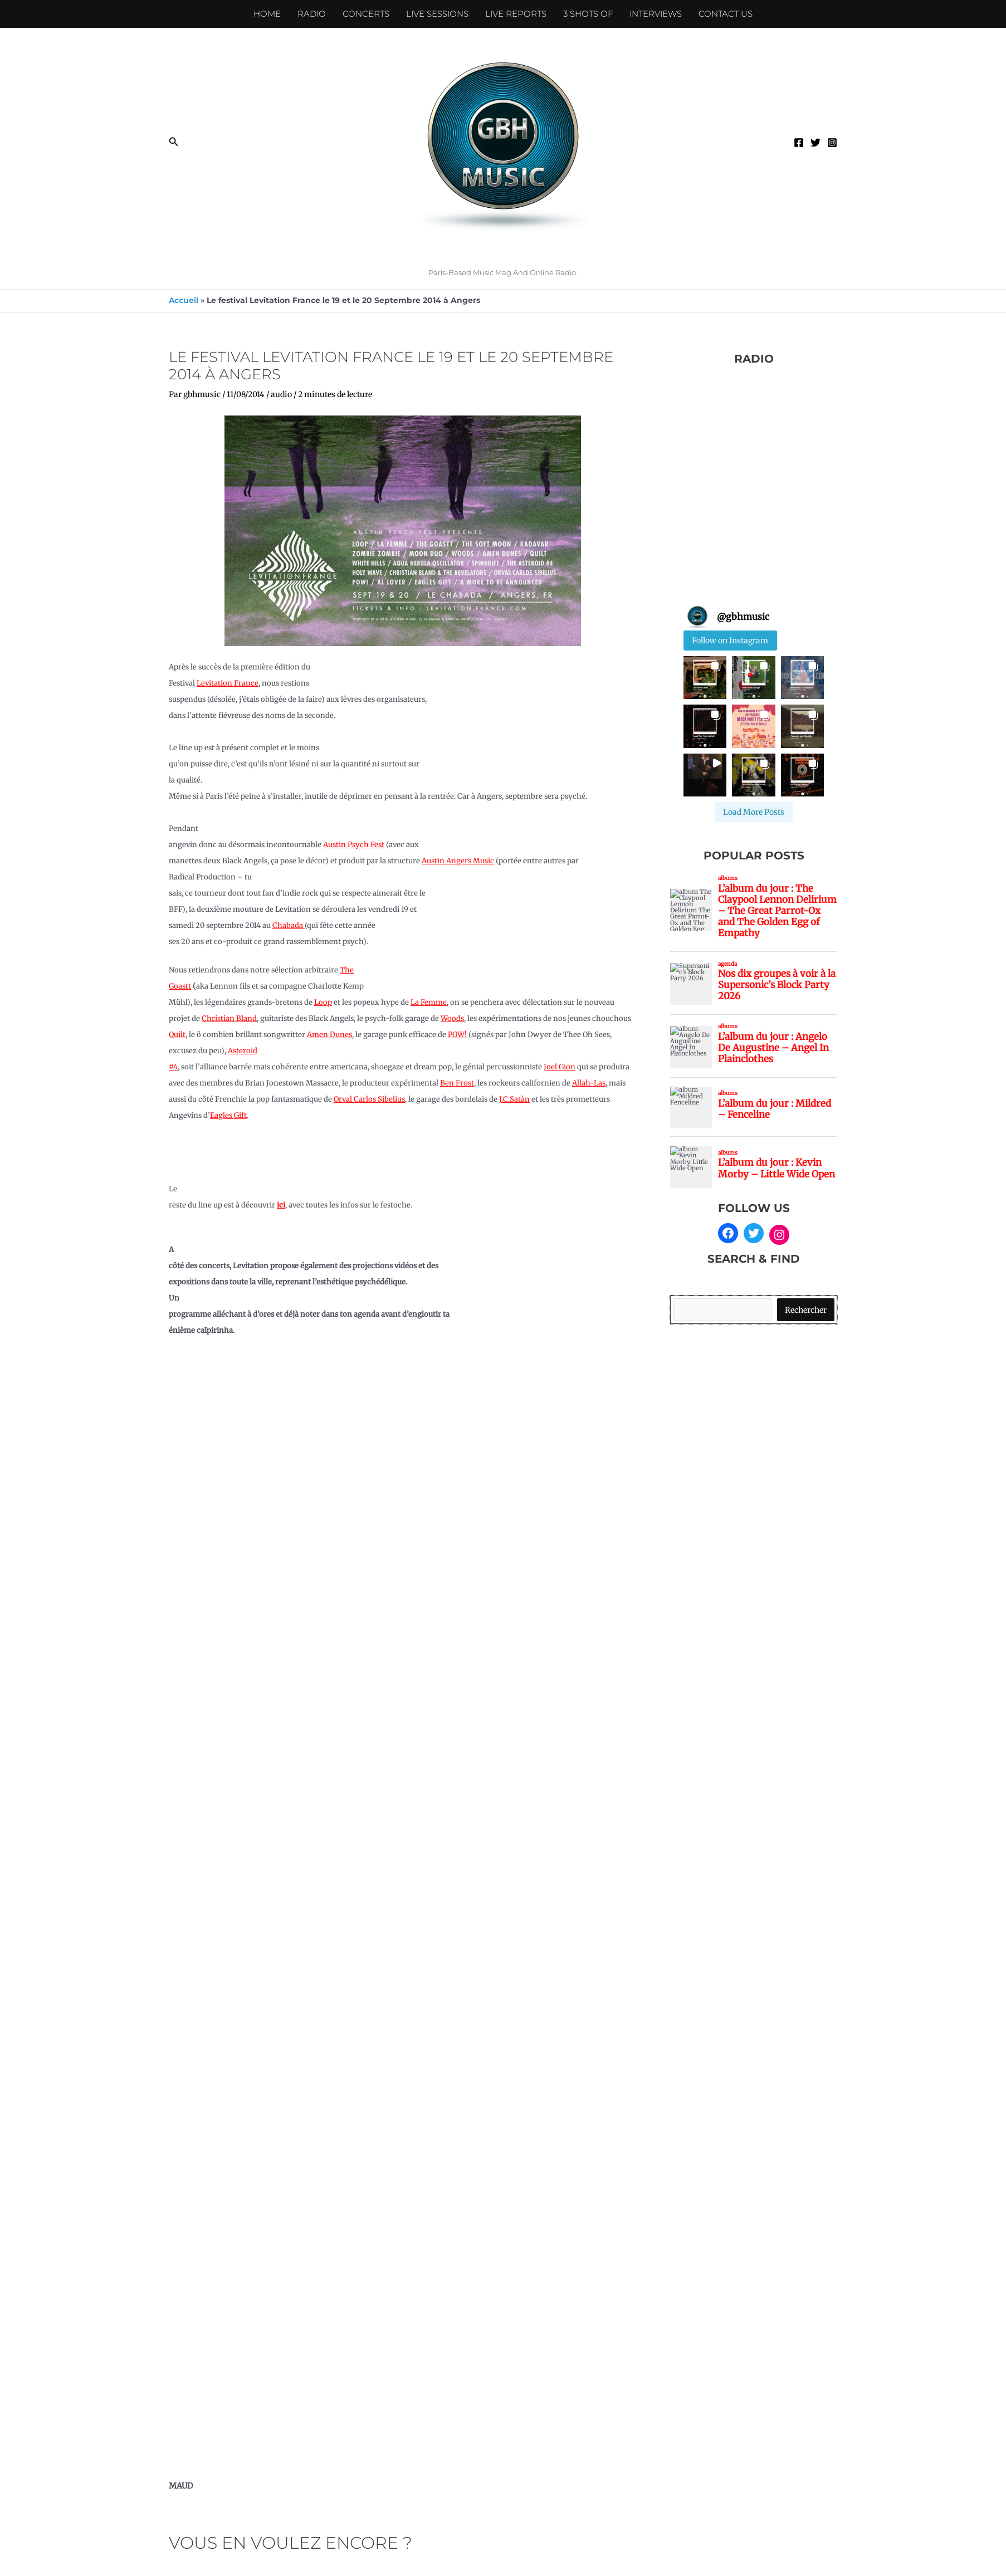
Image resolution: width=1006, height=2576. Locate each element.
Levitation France (227, 683)
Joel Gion (559, 1067)
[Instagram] (832, 143)
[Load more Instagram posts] (754, 812)
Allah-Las (588, 1083)
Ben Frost (457, 1083)
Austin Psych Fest (353, 844)
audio (281, 394)
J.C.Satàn (514, 1099)
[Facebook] (799, 143)
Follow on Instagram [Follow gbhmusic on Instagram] (730, 641)
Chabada (288, 925)
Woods (452, 1018)
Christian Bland (229, 1018)
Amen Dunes (329, 1034)
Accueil (183, 300)
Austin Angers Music (458, 861)
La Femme (429, 1002)
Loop (323, 1002)
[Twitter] (815, 143)
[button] (174, 142)
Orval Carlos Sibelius (369, 1099)
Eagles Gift (228, 1115)
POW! (457, 1034)
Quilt (177, 1034)
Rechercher (806, 1310)
